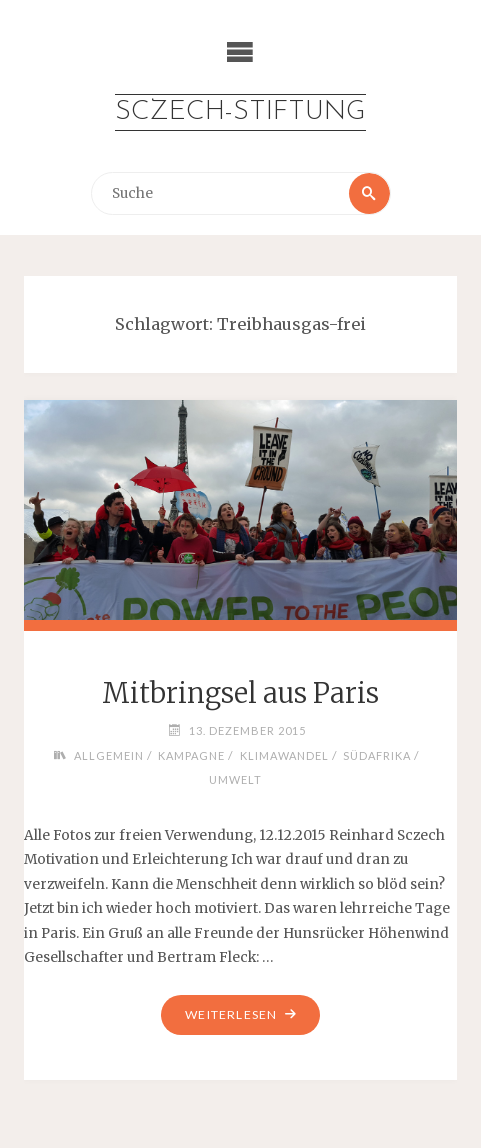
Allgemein (109, 755)
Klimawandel (284, 755)
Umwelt (235, 779)
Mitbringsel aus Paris (240, 693)
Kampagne (191, 755)
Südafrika (377, 755)
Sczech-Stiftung (240, 112)
